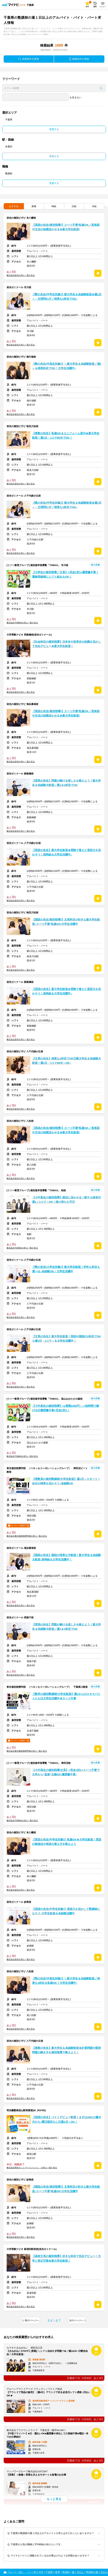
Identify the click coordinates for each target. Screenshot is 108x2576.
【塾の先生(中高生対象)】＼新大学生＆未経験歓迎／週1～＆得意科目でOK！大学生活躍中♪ (66, 366)
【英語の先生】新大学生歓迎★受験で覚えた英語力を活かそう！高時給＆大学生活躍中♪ (66, 852)
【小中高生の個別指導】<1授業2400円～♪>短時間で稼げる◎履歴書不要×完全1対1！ (65, 1408)
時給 (54, 206)
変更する (54, 129)
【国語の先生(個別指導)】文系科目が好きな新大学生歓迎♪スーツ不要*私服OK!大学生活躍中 (66, 921)
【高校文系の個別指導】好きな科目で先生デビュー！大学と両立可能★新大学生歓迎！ (66, 2258)
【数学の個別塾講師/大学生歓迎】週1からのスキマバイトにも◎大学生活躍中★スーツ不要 (66, 1696)
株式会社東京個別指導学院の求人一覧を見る (27, 1536)
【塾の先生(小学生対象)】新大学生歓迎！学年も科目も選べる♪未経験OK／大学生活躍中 (66, 1269)
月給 (94, 206)
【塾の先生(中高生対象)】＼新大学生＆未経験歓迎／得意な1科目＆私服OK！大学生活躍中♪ (66, 1980)
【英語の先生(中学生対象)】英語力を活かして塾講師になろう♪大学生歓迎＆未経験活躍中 (66, 1911)
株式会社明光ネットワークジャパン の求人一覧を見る (32, 2168)
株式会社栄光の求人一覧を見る (21, 275)
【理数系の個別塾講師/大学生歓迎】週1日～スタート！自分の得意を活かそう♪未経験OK (66, 1481)
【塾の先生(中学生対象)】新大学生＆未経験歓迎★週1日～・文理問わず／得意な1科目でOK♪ (66, 296)
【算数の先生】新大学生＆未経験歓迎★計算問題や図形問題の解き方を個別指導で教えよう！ (66, 2050)
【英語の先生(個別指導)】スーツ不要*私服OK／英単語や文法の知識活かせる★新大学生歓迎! (66, 227)
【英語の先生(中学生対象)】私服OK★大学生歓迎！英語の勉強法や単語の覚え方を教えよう (66, 1841)
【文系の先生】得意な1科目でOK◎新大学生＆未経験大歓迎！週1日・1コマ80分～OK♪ (66, 1060)
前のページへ (31, 2320)
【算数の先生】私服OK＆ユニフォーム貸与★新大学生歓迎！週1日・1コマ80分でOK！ (65, 435)
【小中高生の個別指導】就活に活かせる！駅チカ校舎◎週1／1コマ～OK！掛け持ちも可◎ (66, 1199)
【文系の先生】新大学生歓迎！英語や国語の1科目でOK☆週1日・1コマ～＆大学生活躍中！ (66, 1338)
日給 (74, 206)
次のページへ (77, 2320)
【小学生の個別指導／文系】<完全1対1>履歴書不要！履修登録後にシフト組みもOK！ (65, 574)
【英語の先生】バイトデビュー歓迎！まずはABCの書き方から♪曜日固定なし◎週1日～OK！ (66, 2119)
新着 (34, 206)
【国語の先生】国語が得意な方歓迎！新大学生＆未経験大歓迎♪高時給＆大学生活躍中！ (66, 1557)
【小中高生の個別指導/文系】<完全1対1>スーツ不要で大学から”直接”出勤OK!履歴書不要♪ (66, 1772)
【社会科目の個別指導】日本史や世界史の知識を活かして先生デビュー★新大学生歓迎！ (66, 644)
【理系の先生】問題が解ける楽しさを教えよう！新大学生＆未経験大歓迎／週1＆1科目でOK (66, 783)
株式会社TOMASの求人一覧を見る (22, 623)
